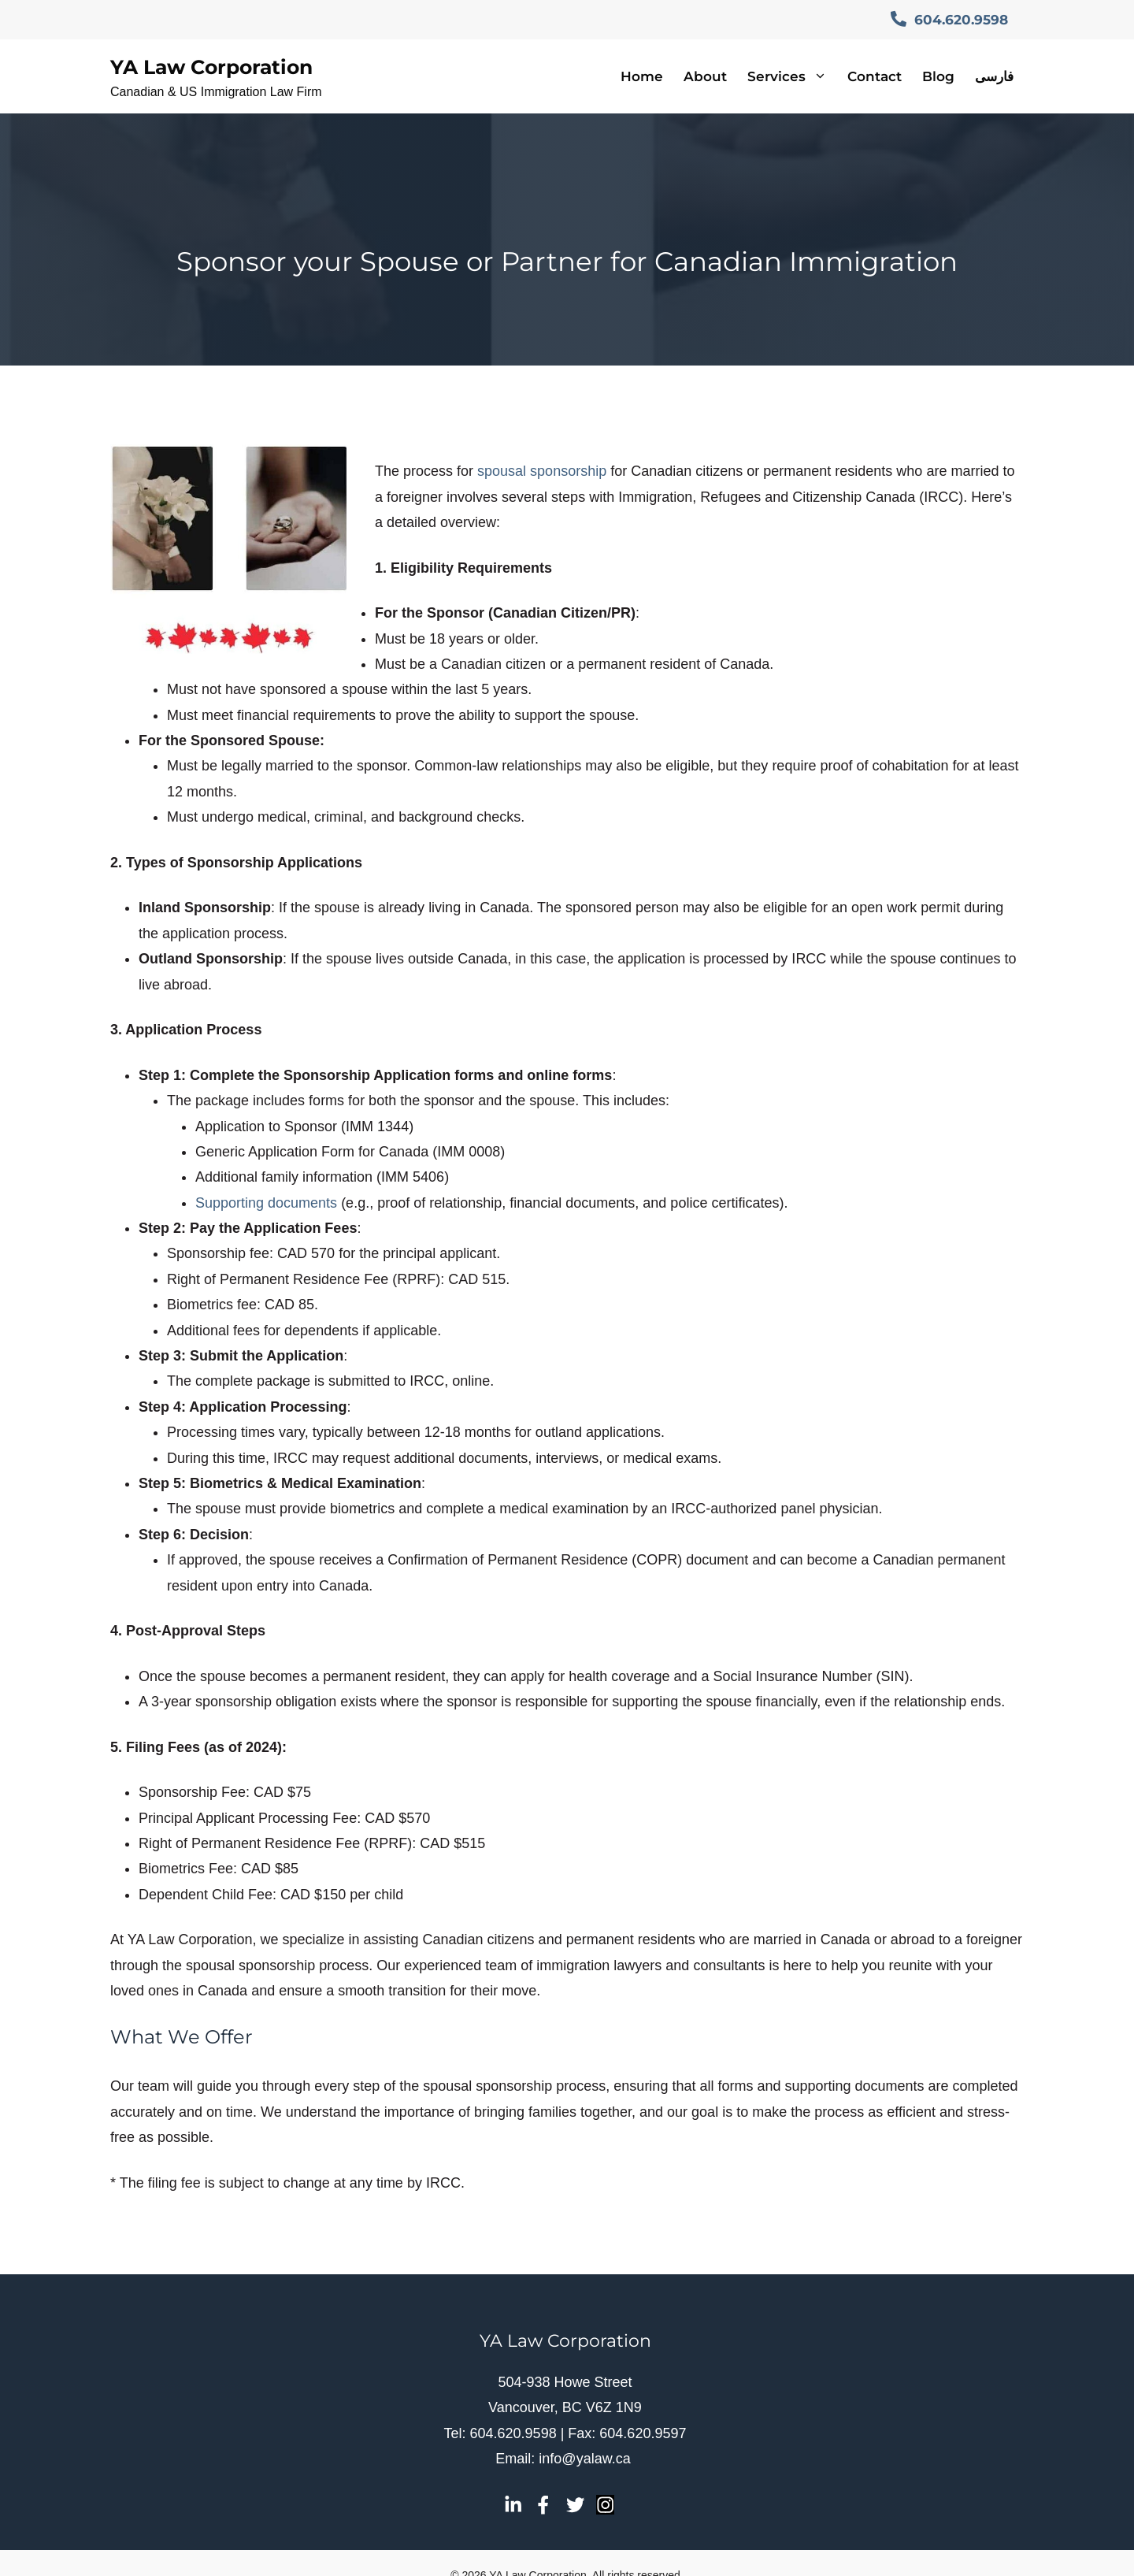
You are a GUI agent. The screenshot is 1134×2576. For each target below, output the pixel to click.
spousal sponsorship (541, 471)
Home (642, 76)
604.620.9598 (949, 20)
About (705, 76)
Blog (938, 76)
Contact (874, 76)
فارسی (994, 76)
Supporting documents (266, 1203)
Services (792, 76)
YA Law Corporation (211, 67)
